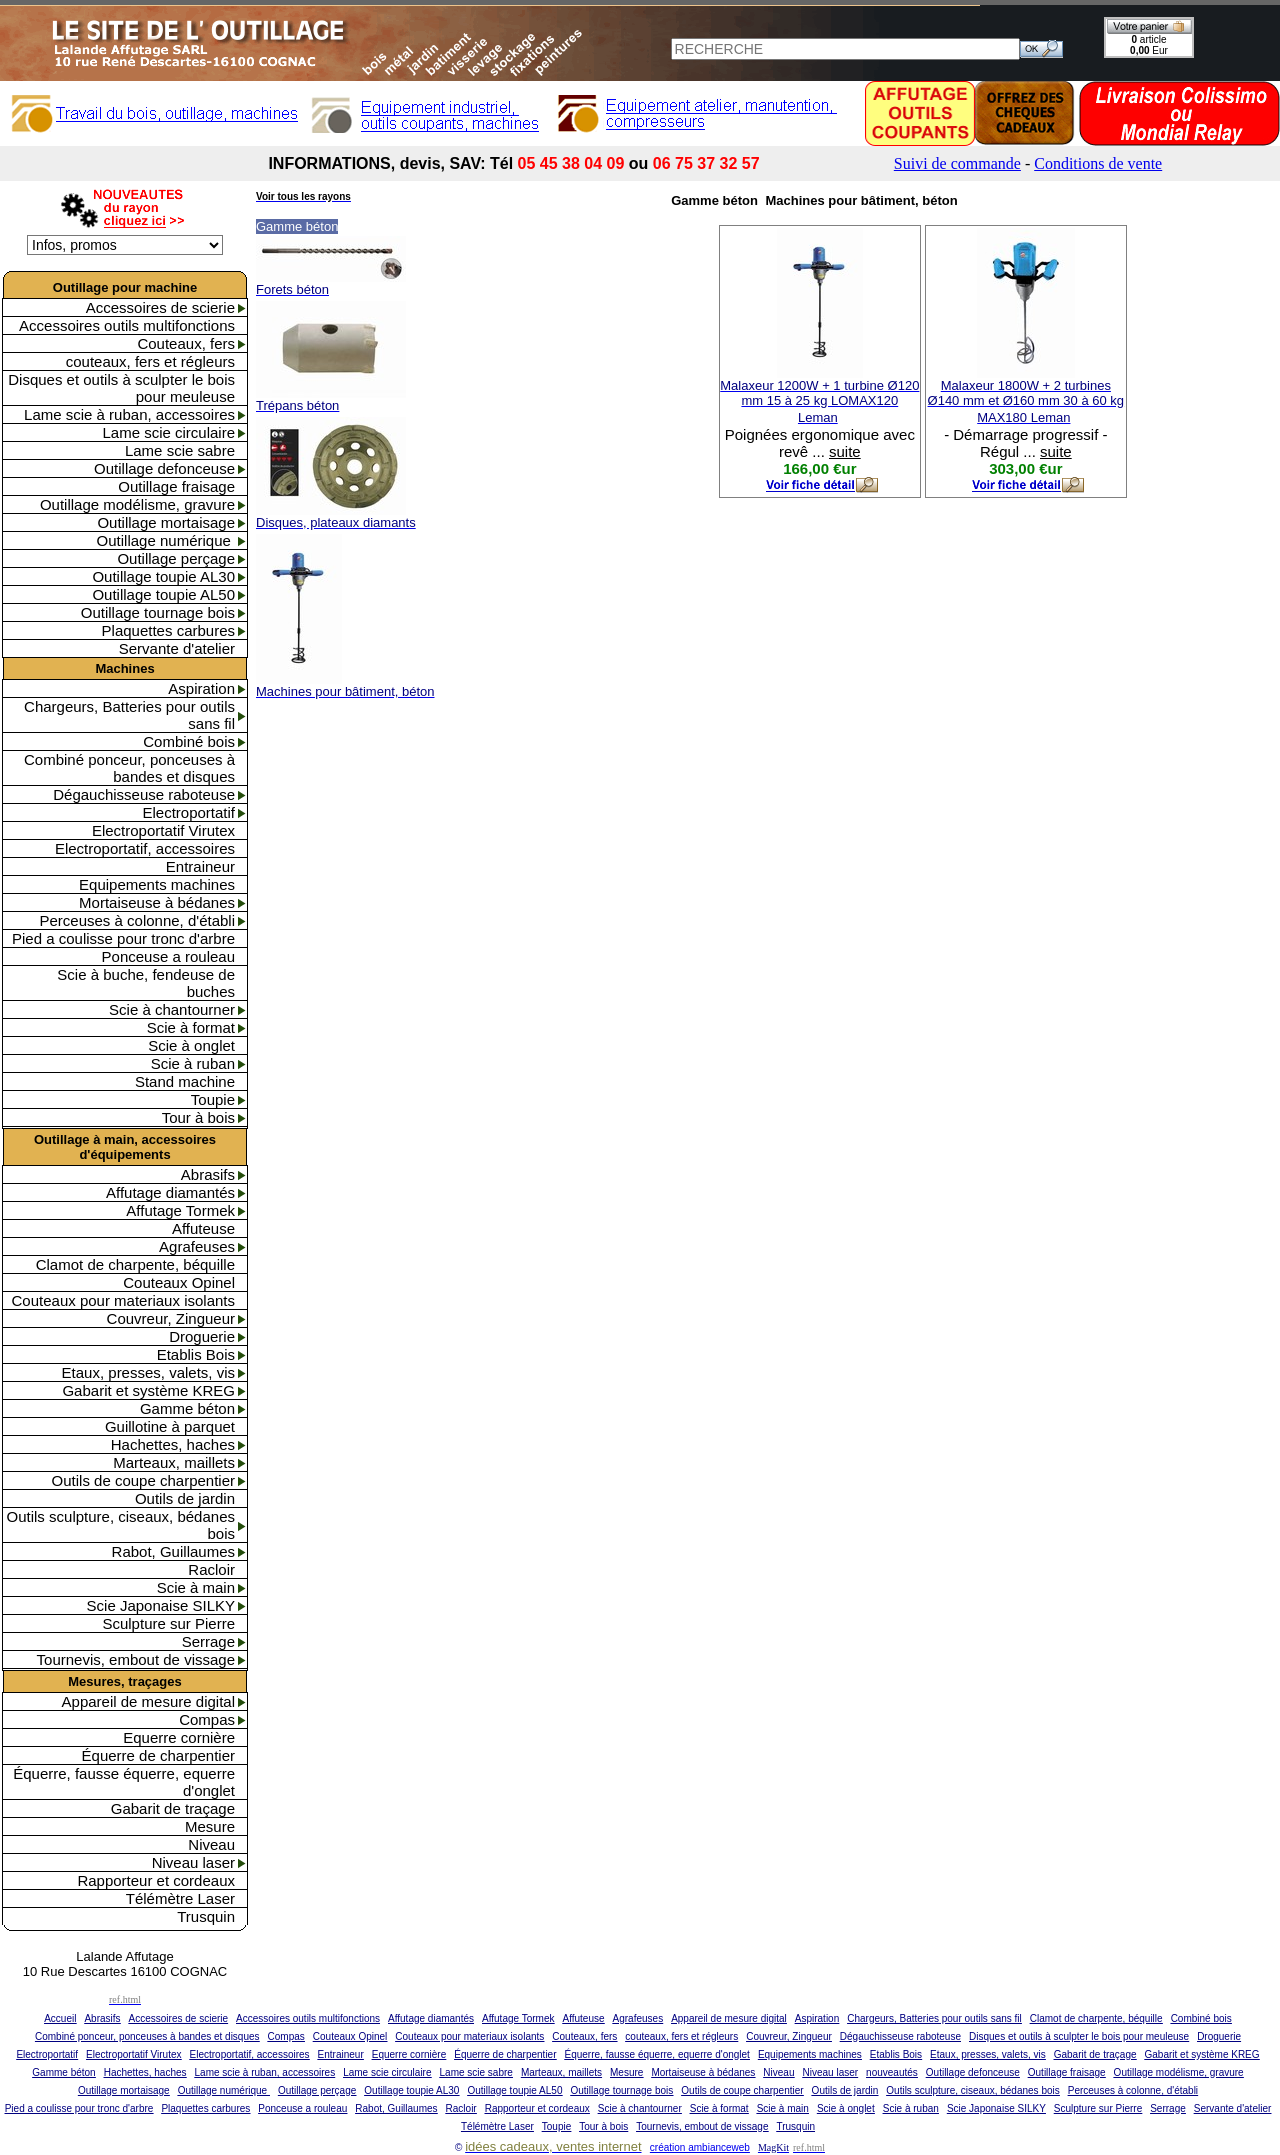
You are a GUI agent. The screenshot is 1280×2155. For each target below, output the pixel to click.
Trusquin (206, 1916)
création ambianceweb (700, 2147)
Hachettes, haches (173, 1444)
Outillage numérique (166, 540)
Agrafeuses (197, 1246)
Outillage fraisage (176, 486)
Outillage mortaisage (166, 522)
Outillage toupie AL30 (163, 576)
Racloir (211, 1569)
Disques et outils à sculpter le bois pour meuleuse (121, 388)
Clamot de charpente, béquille (135, 1264)
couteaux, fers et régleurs (150, 361)
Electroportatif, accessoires (145, 848)
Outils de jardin (185, 1498)
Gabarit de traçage (173, 1808)
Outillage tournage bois (158, 612)
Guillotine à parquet (170, 1426)
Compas (207, 1719)
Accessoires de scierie (160, 307)
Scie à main (196, 1587)
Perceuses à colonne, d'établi (138, 920)
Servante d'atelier (177, 648)
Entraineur (200, 866)
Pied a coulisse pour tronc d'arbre (123, 938)
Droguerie (202, 1336)
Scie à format (191, 1027)
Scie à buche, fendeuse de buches (146, 983)
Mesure (210, 1826)
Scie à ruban (193, 1063)
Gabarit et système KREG (148, 1390)
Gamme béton (187, 1408)
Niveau (211, 1844)
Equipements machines (157, 884)
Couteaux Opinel (179, 1282)
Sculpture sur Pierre (168, 1623)
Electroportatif (188, 812)
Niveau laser (193, 1862)
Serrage (208, 1641)
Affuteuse (203, 1228)
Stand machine (185, 1081)
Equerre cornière (179, 1737)
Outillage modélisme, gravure (137, 504)
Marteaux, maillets (174, 1462)
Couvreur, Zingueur (171, 1318)
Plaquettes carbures (168, 630)
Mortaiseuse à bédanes (157, 902)
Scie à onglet (191, 1045)
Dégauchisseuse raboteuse (144, 794)
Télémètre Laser (180, 1898)
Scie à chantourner (172, 1009)
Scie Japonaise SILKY (161, 1605)
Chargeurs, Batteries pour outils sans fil (129, 715)
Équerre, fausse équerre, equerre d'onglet (124, 1782)
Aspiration (201, 688)
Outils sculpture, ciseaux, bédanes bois (121, 1525)
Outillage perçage (176, 558)
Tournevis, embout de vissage (136, 1659)
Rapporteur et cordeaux (156, 1880)
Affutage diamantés (170, 1192)
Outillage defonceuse (164, 468)
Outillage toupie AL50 (163, 594)
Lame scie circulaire (168, 432)
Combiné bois (189, 741)
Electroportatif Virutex (163, 830)
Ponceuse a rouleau (168, 956)
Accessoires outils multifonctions (127, 325)
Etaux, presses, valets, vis (148, 1372)
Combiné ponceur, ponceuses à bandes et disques (129, 768)
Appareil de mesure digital (148, 1701)
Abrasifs (208, 1174)
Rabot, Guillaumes (173, 1551)
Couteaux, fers (186, 343)
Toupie (213, 1099)
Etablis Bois (196, 1354)
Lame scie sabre (180, 450)
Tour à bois (198, 1117)
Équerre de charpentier (158, 1755)
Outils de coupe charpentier (143, 1480)
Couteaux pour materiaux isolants (123, 1300)
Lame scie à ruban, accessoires (129, 414)
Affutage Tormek (180, 1210)
